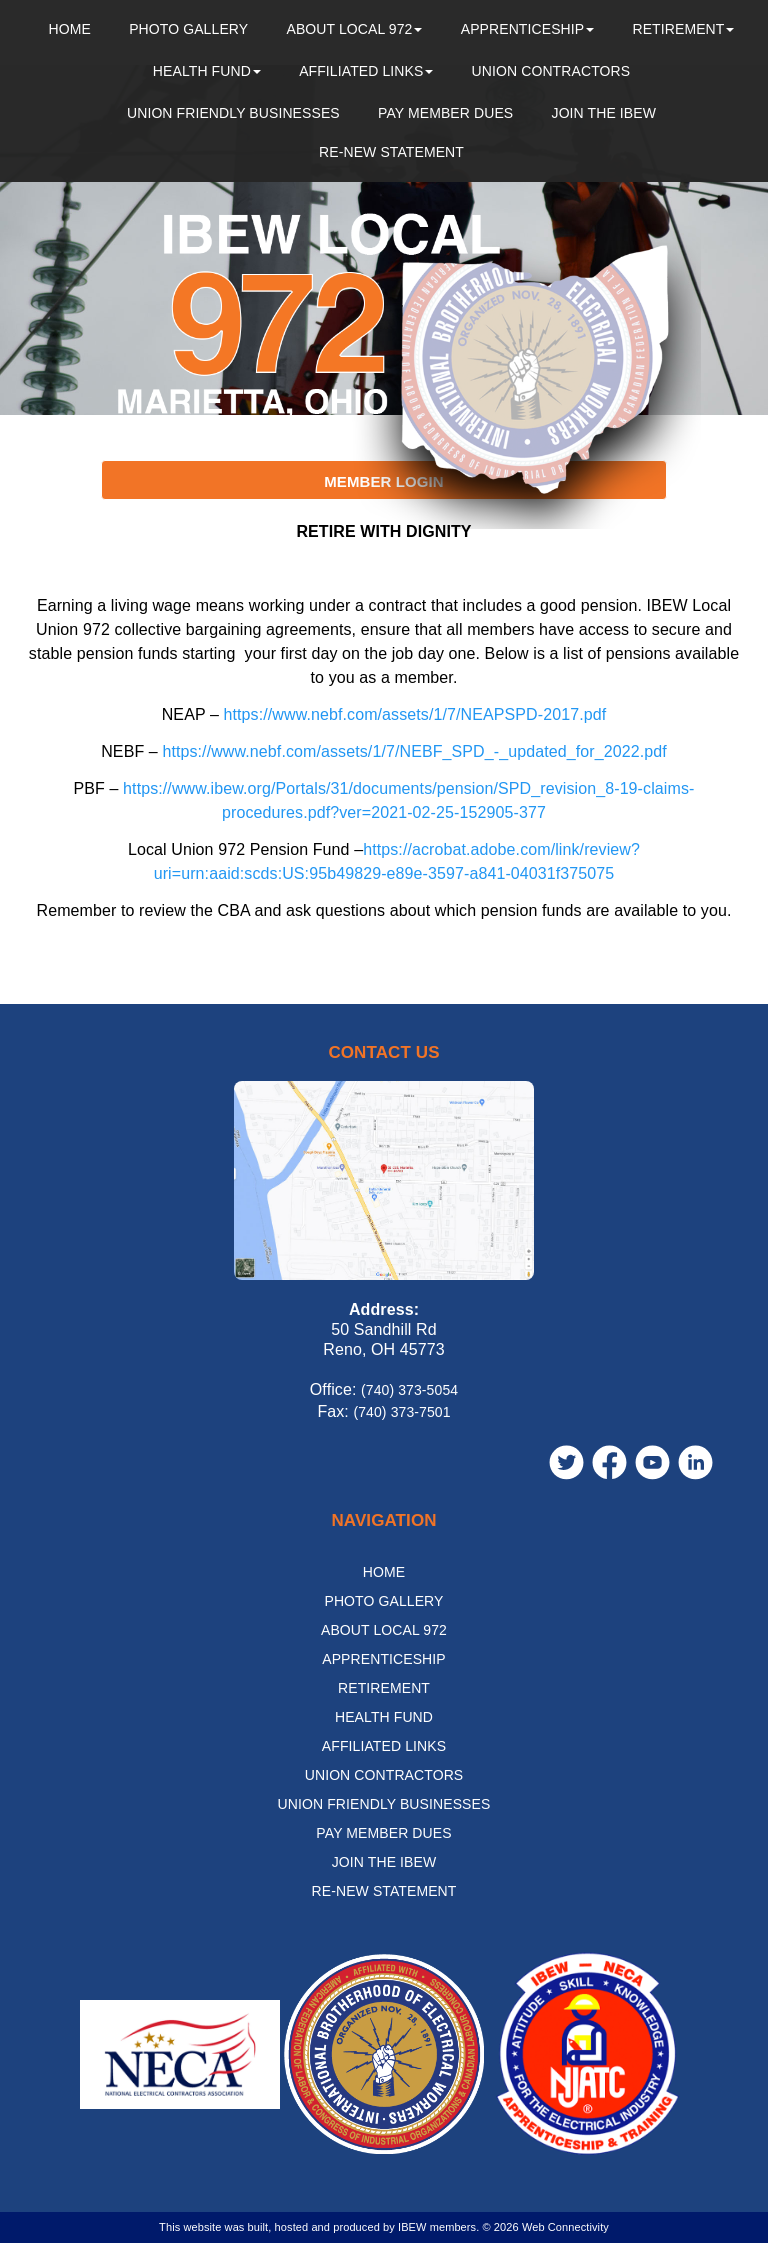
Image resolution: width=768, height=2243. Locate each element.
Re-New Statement (391, 152)
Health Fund (207, 71)
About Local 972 (354, 29)
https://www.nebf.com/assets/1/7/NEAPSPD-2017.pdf (415, 714)
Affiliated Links (366, 71)
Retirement (683, 29)
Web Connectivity (565, 2227)
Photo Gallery (188, 29)
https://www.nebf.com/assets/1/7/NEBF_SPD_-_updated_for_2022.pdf (414, 751)
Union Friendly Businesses (233, 113)
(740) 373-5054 (409, 1390)
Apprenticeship (528, 29)
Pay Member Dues (445, 113)
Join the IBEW (604, 113)
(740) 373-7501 (401, 1412)
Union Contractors (551, 71)
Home (70, 29)
